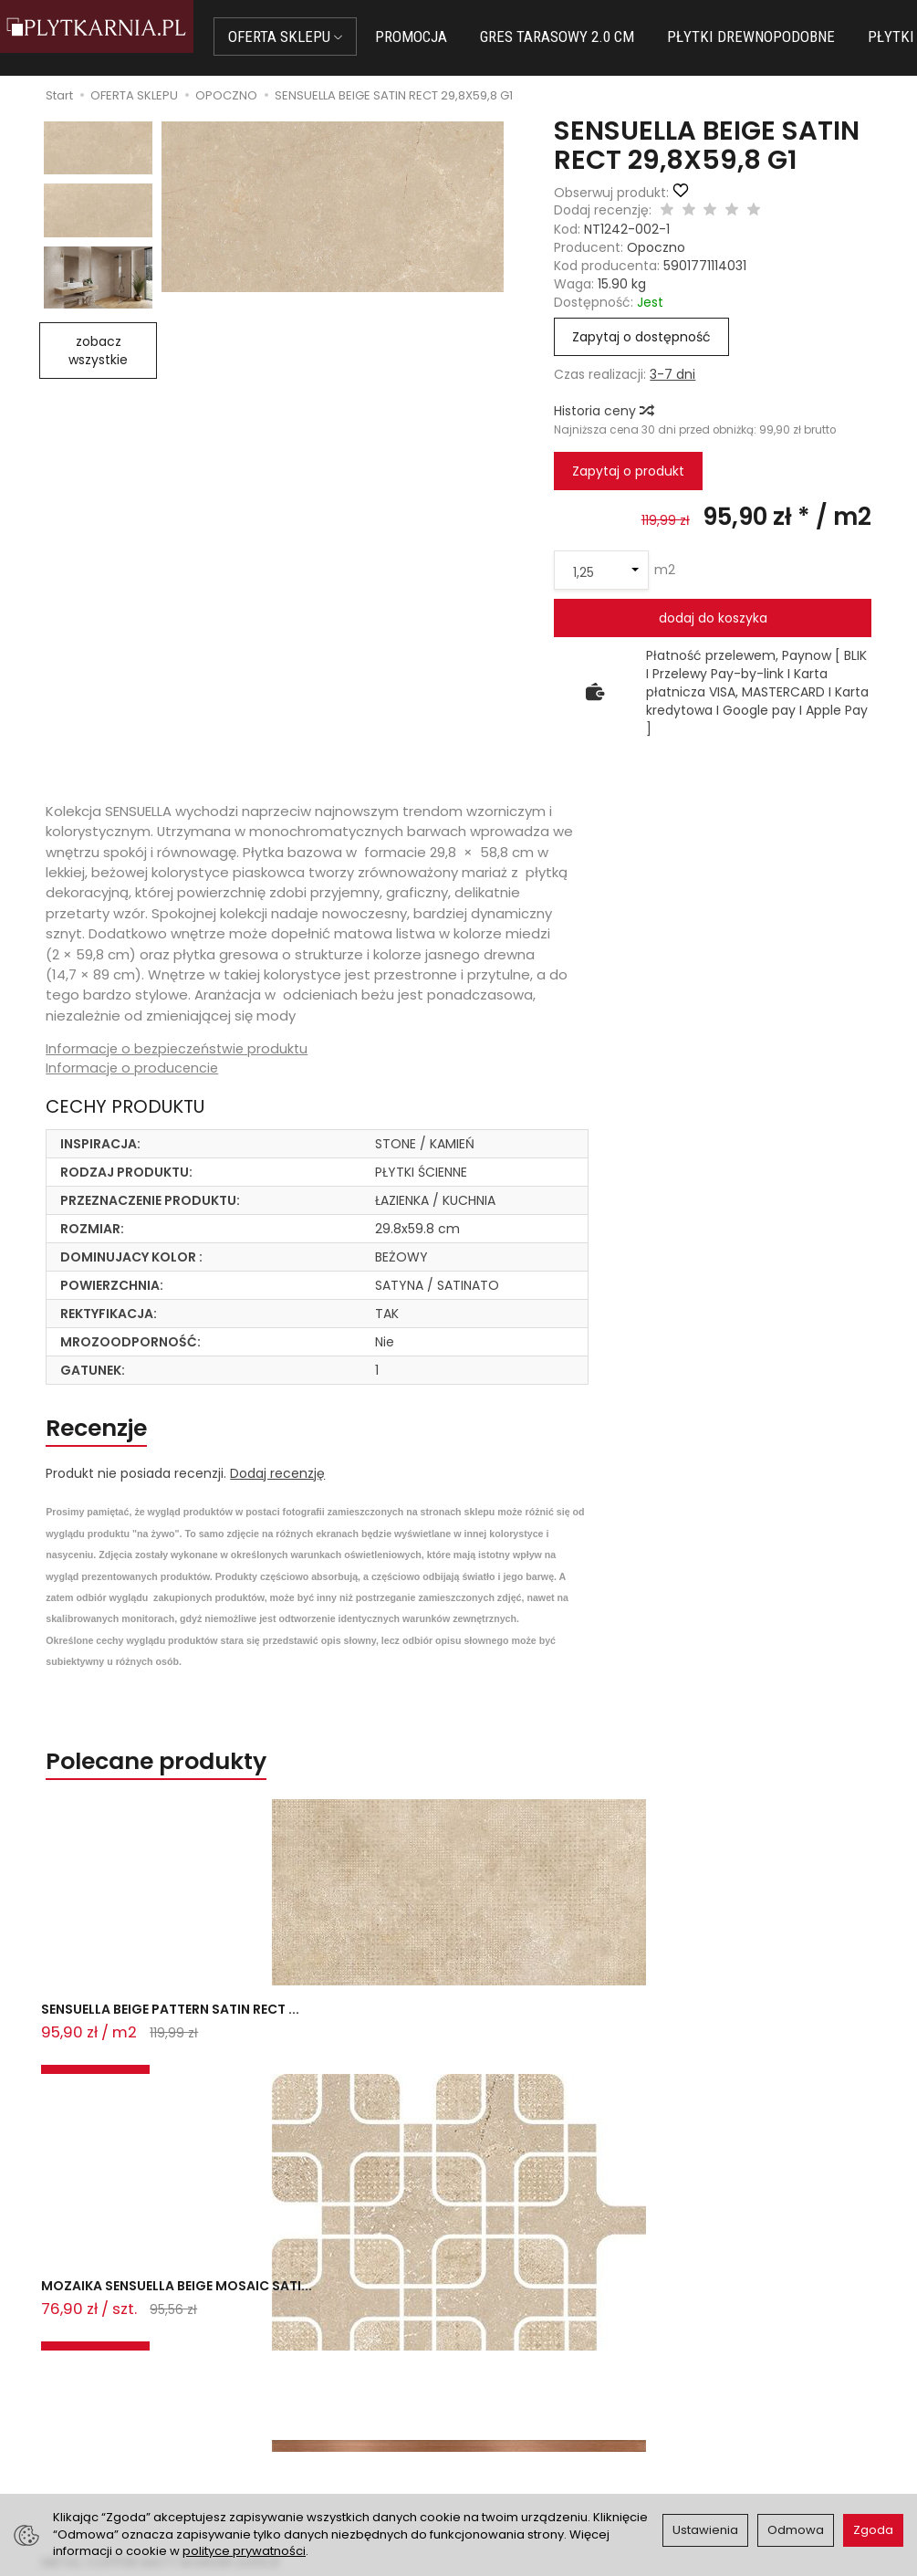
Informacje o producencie (133, 1069)
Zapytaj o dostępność (641, 337)
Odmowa (795, 2530)
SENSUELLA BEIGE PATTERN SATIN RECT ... (130, 2050)
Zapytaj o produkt (628, 471)
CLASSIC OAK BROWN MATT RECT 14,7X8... (771, 2050)
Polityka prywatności (534, 2411)
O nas (487, 2365)
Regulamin (503, 2388)
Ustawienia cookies (307, 2471)
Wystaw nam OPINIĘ (532, 2433)
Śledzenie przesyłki (84, 2451)
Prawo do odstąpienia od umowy (325, 2418)
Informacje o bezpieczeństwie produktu (181, 1049)
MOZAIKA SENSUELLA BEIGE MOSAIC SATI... (343, 2050)
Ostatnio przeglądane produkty (285, 2128)
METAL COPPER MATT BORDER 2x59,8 (538, 2050)
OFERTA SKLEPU (317, 36)
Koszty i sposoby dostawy (328, 2448)
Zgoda (873, 2530)
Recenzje (114, 1435)
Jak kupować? (292, 2365)
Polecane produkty (190, 1778)
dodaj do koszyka (713, 618)
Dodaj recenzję (277, 1486)
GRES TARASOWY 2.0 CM (589, 36)
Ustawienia (705, 2530)
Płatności (276, 2388)
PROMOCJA (443, 36)
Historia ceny (603, 411)
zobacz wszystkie (98, 350)
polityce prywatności (244, 2551)
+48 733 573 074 (87, 2429)
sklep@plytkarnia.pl (95, 2386)
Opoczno (656, 247)
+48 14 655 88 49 (88, 2408)
